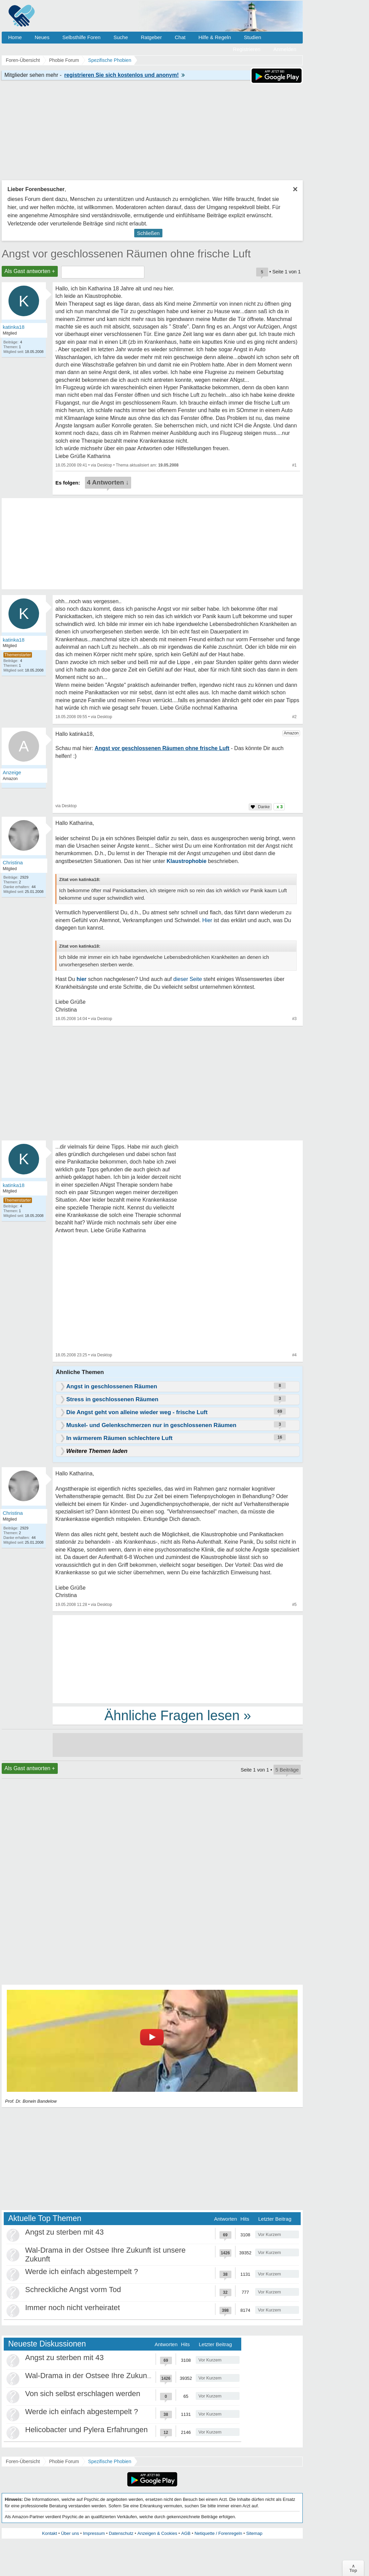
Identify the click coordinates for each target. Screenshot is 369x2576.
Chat (180, 37)
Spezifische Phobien (109, 2461)
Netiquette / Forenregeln (218, 2533)
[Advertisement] (178, 1658)
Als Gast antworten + (29, 271)
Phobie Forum (64, 2461)
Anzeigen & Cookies (157, 2533)
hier (81, 979)
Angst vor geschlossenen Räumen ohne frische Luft (126, 254)
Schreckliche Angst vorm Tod (73, 2289)
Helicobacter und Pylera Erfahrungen (86, 2429)
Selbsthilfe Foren (81, 37)
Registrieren (247, 49)
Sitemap (254, 2533)
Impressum (94, 2533)
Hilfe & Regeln (214, 37)
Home (15, 37)
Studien (252, 37)
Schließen (148, 233)
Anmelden (284, 49)
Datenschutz (121, 2533)
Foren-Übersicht (23, 2461)
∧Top (353, 2568)
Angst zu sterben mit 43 (64, 2232)
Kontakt (49, 2533)
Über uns (70, 2533)
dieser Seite (187, 979)
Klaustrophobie (186, 861)
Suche (120, 37)
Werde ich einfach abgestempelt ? (81, 2271)
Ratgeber (151, 37)
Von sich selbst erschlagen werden (82, 2393)
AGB (185, 2533)
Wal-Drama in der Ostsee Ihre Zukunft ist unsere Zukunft (119, 2375)
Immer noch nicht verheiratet (72, 2307)
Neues (42, 37)
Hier (207, 920)
